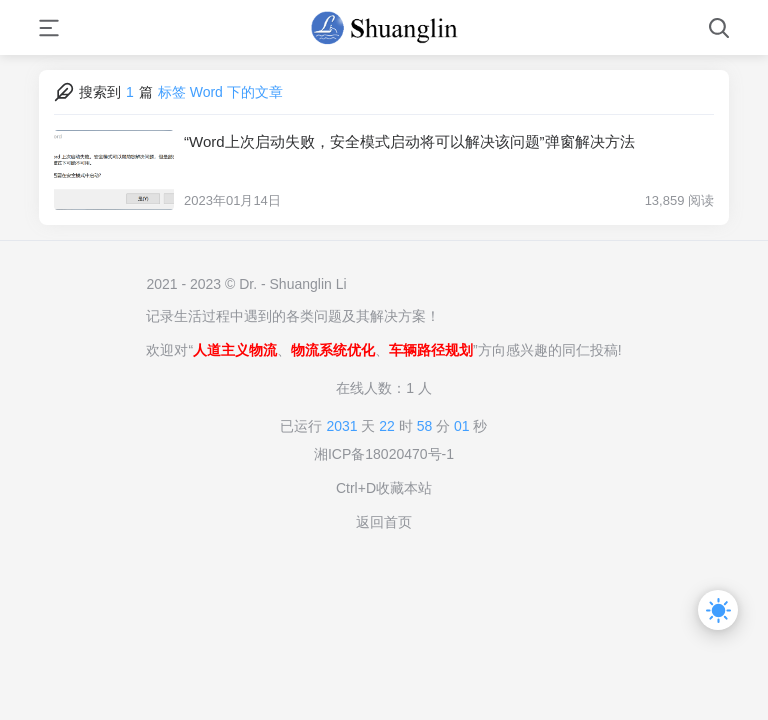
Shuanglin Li (308, 284)
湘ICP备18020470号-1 (384, 454)
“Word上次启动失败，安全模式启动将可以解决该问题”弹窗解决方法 (409, 141)
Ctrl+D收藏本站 (384, 488)
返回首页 (384, 522)
